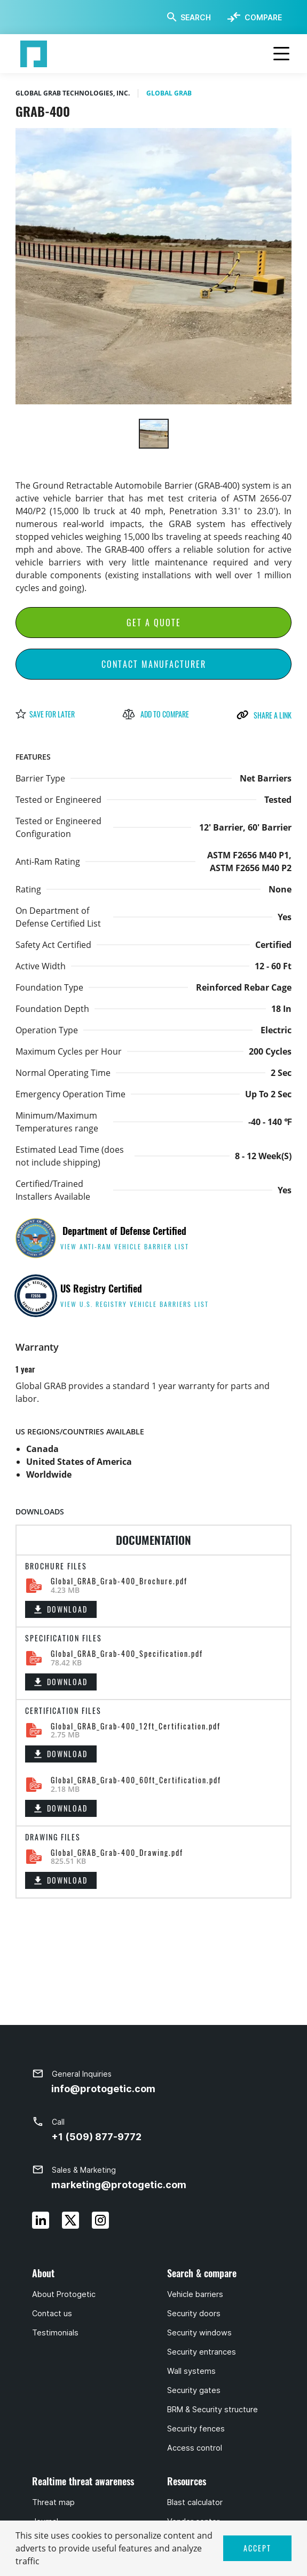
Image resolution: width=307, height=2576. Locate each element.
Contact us (52, 2313)
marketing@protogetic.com (118, 2184)
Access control (194, 2448)
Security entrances (201, 2352)
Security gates (194, 2390)
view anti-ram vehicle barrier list (124, 1246)
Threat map (53, 2502)
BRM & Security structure (212, 2409)
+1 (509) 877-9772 (96, 2136)
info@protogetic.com (103, 2088)
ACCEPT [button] (257, 2548)
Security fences (196, 2429)
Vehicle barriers (195, 2294)
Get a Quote (154, 622)
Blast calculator (195, 2502)
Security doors (194, 2313)
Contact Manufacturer (153, 664)
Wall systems (191, 2371)
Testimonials (55, 2333)
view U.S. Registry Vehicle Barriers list (134, 1304)
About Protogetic (64, 2294)
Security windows (199, 2333)
